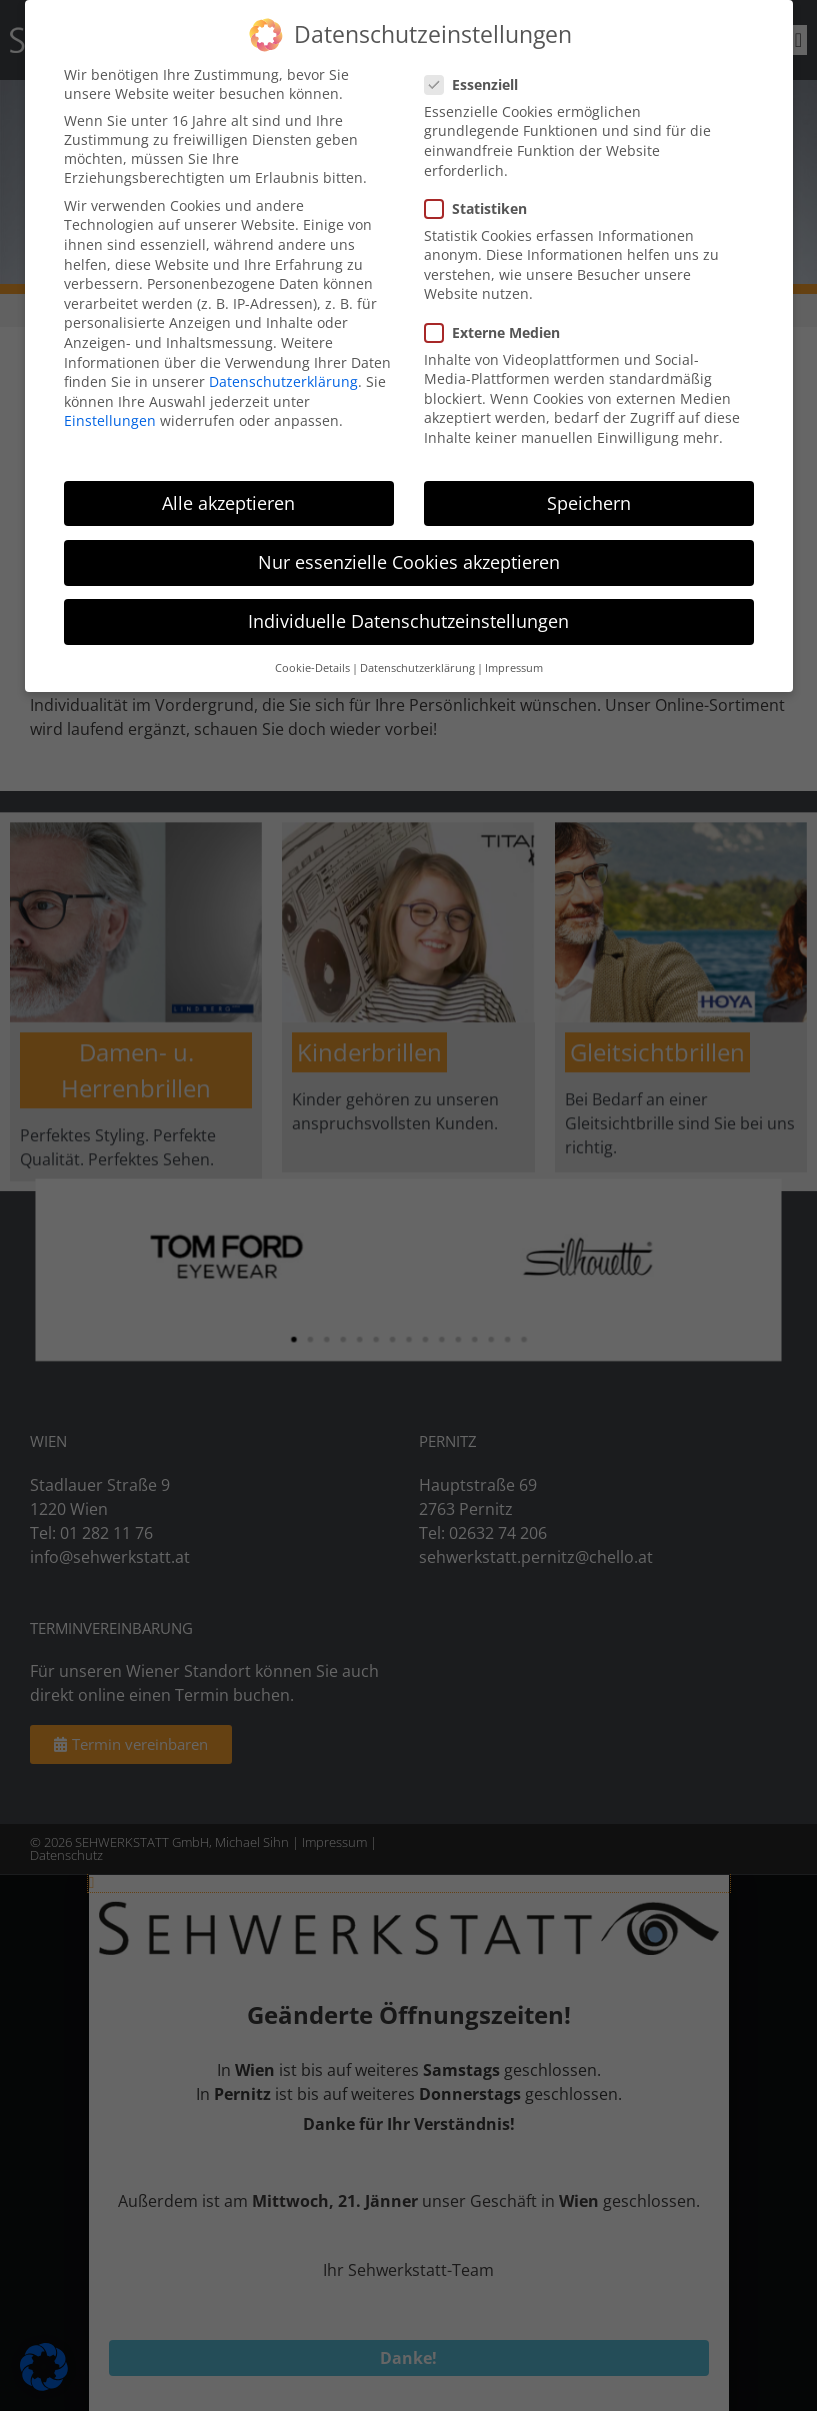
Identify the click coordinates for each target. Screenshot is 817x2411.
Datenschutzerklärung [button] (417, 668)
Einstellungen (110, 420)
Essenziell (477, 84)
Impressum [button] (514, 668)
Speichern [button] (589, 503)
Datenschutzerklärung (283, 381)
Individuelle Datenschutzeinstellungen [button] (408, 621)
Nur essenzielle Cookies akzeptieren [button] (409, 562)
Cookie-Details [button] (312, 668)
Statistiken (482, 208)
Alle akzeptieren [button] (228, 503)
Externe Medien (498, 332)
